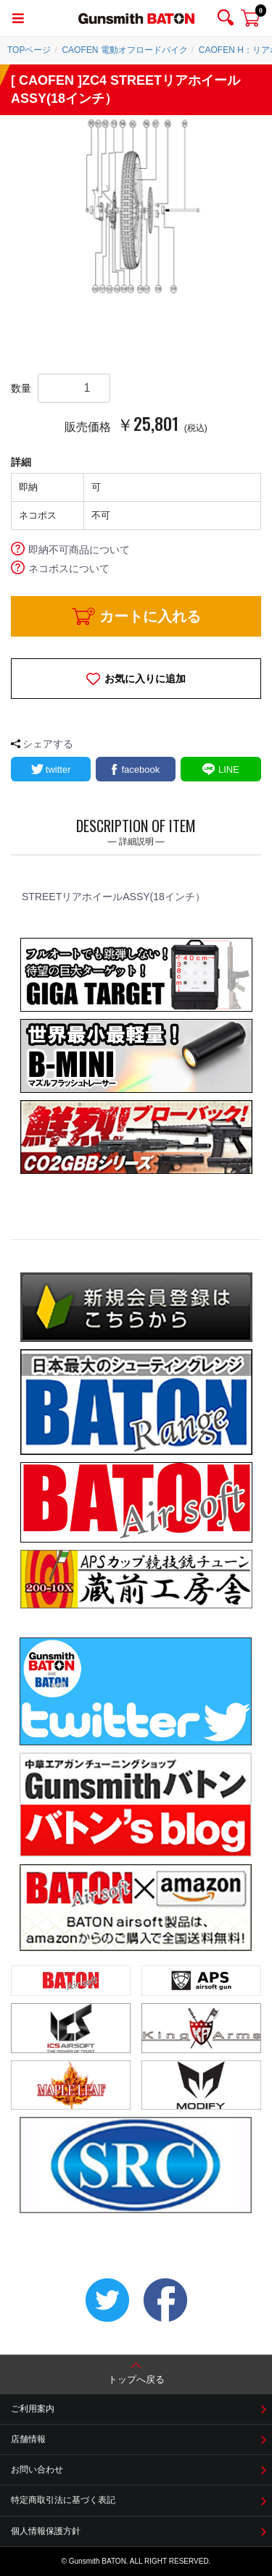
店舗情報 (28, 2439)
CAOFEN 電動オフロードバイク (124, 50)
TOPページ (29, 50)
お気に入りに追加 (145, 678)
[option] (136, 205)
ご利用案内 (32, 2409)
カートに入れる (150, 616)
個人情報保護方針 (46, 2531)
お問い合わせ (37, 2469)
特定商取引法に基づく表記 (63, 2500)
